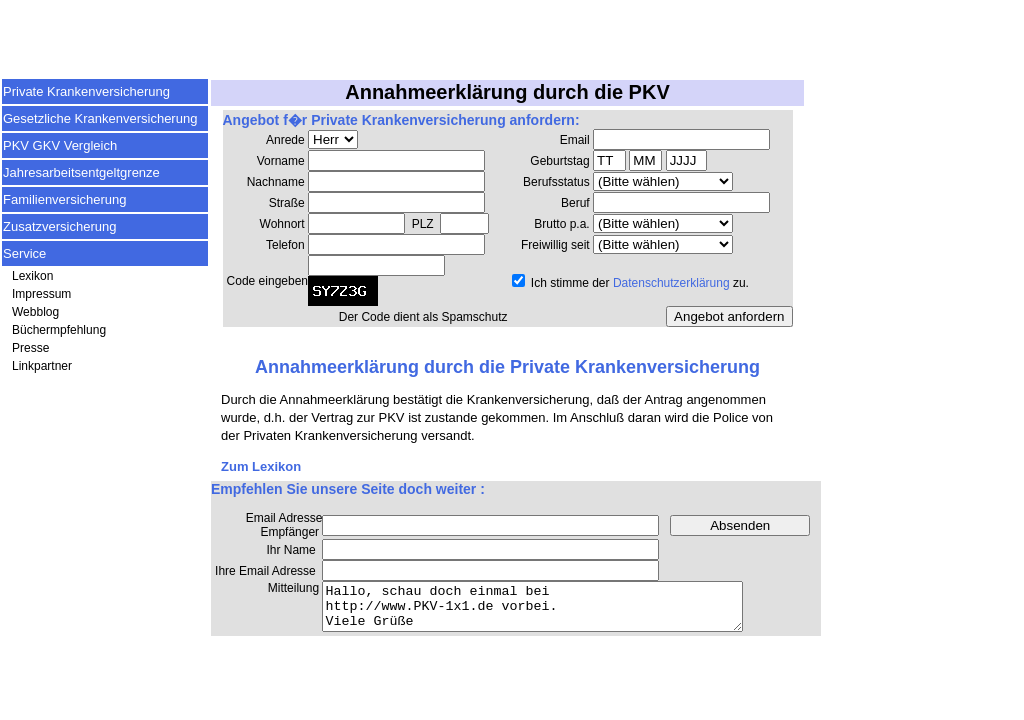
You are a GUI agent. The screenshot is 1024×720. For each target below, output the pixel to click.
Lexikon (32, 276)
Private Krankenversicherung (86, 91)
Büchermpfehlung (59, 330)
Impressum (41, 294)
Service (24, 253)
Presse (30, 348)
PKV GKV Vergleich (60, 145)
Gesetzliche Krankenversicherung (100, 118)
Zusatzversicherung (59, 226)
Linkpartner (42, 366)
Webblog (35, 312)
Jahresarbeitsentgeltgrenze (81, 172)
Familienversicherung (65, 199)
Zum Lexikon (261, 466)
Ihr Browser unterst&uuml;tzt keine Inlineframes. (507, 227)
